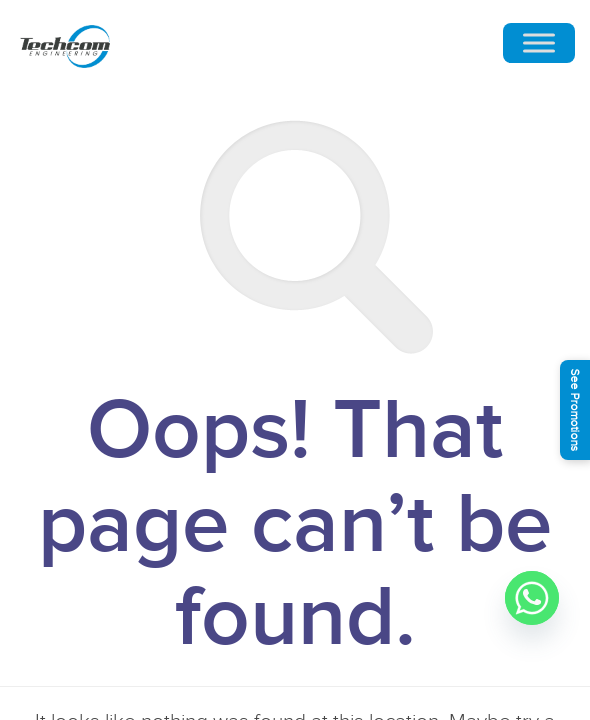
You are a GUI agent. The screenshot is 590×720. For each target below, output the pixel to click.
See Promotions (575, 410)
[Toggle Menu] (539, 43)
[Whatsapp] (532, 598)
